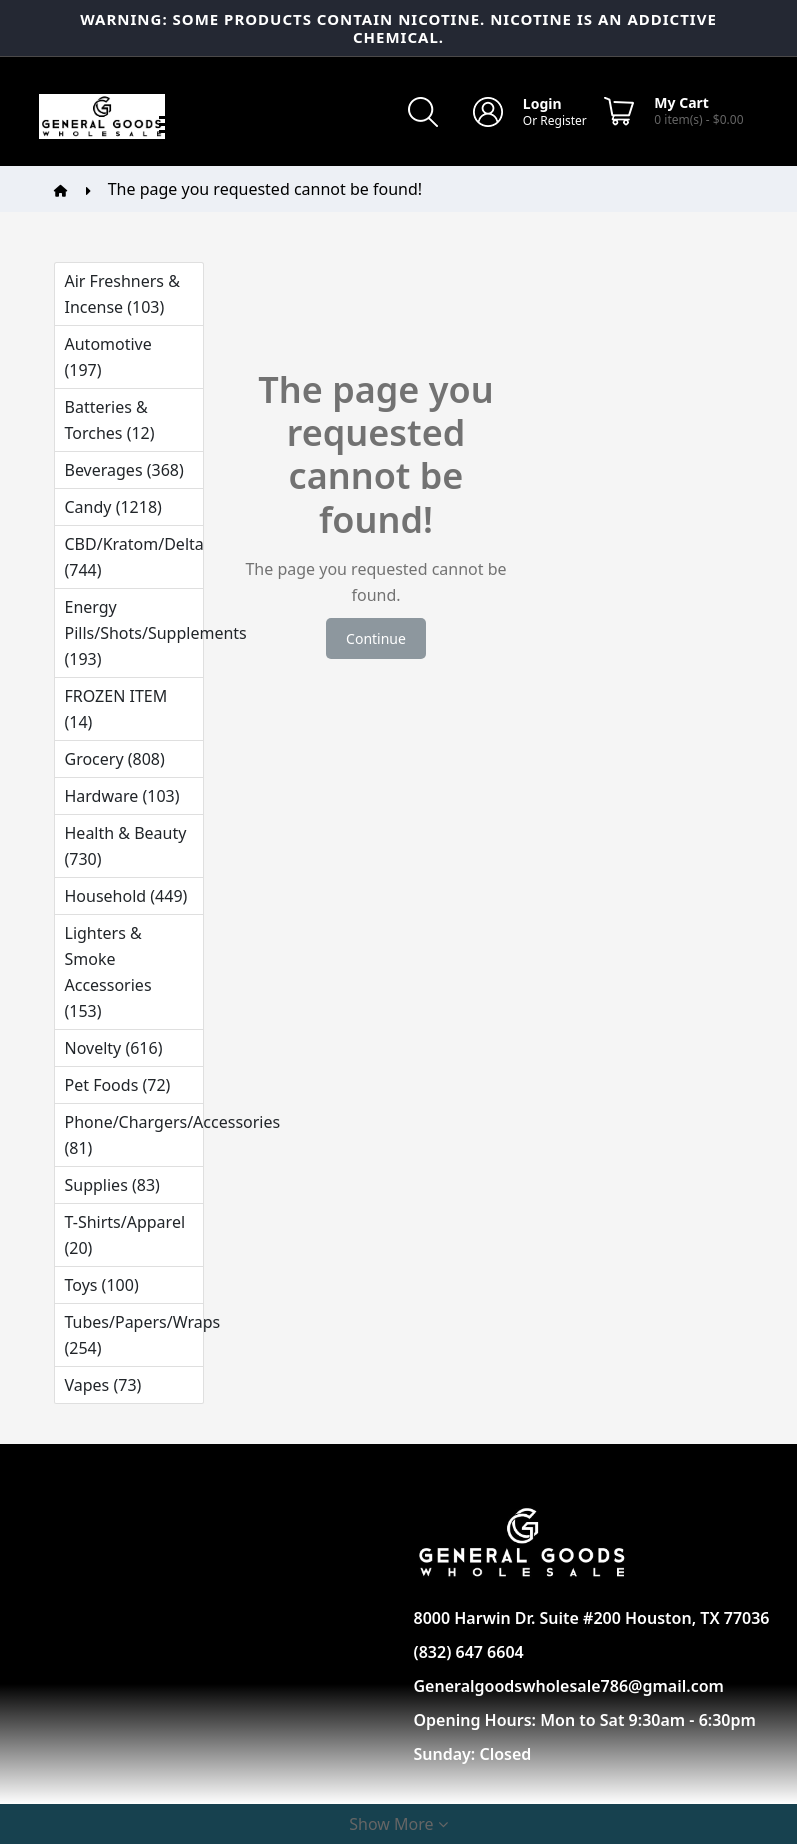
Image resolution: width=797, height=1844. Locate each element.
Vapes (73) (103, 1385)
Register (563, 120)
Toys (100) (102, 1285)
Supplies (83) (112, 1185)
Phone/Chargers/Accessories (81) (134, 1135)
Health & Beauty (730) (126, 846)
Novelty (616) (114, 1048)
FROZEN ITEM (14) (116, 709)
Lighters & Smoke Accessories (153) (108, 972)
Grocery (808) (115, 759)
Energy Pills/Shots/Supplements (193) (134, 633)
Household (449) (126, 896)
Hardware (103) (122, 796)
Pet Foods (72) (118, 1085)
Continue (376, 638)
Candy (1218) (113, 507)
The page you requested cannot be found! (265, 189)
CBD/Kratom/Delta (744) (134, 557)
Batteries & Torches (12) (110, 420)
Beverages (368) (124, 470)
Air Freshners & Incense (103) (122, 294)
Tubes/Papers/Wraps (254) (134, 1335)
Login (542, 103)
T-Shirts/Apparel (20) (125, 1235)
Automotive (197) (108, 357)
